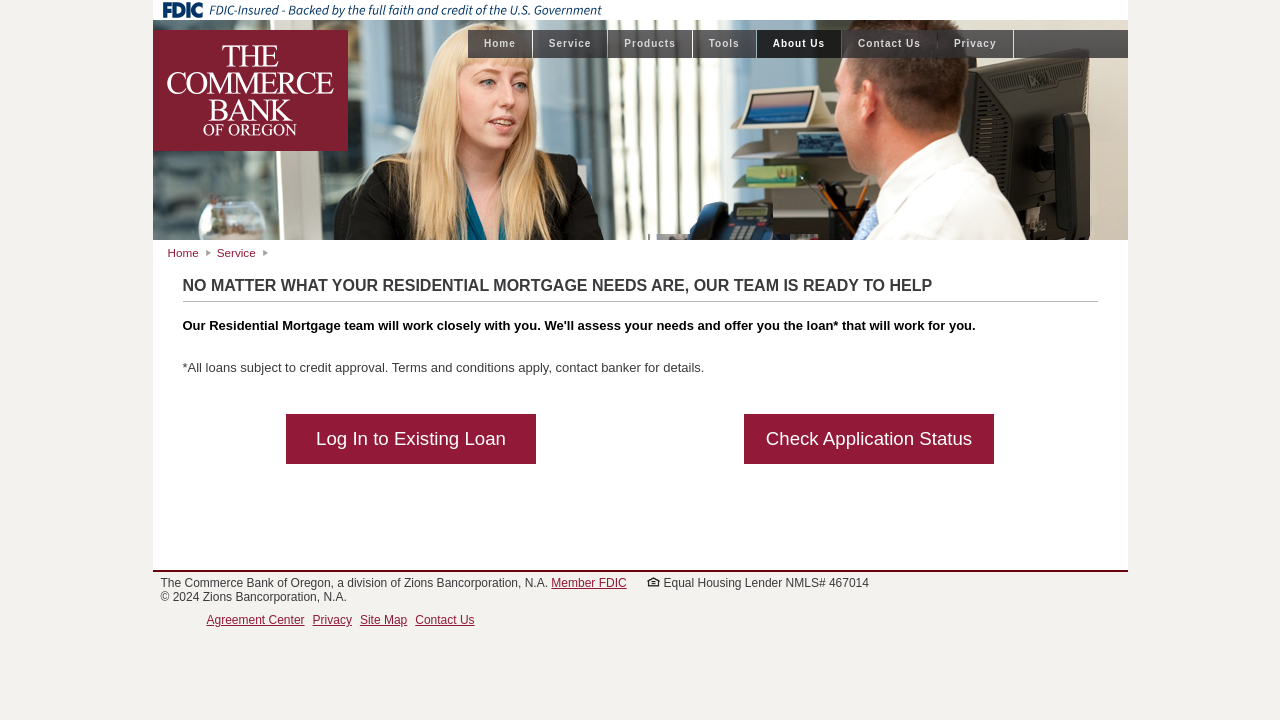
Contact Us (889, 43)
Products (649, 43)
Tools (724, 43)
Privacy (975, 43)
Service (570, 43)
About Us (799, 43)
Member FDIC (588, 583)
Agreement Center (256, 620)
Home (500, 43)
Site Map (383, 620)
